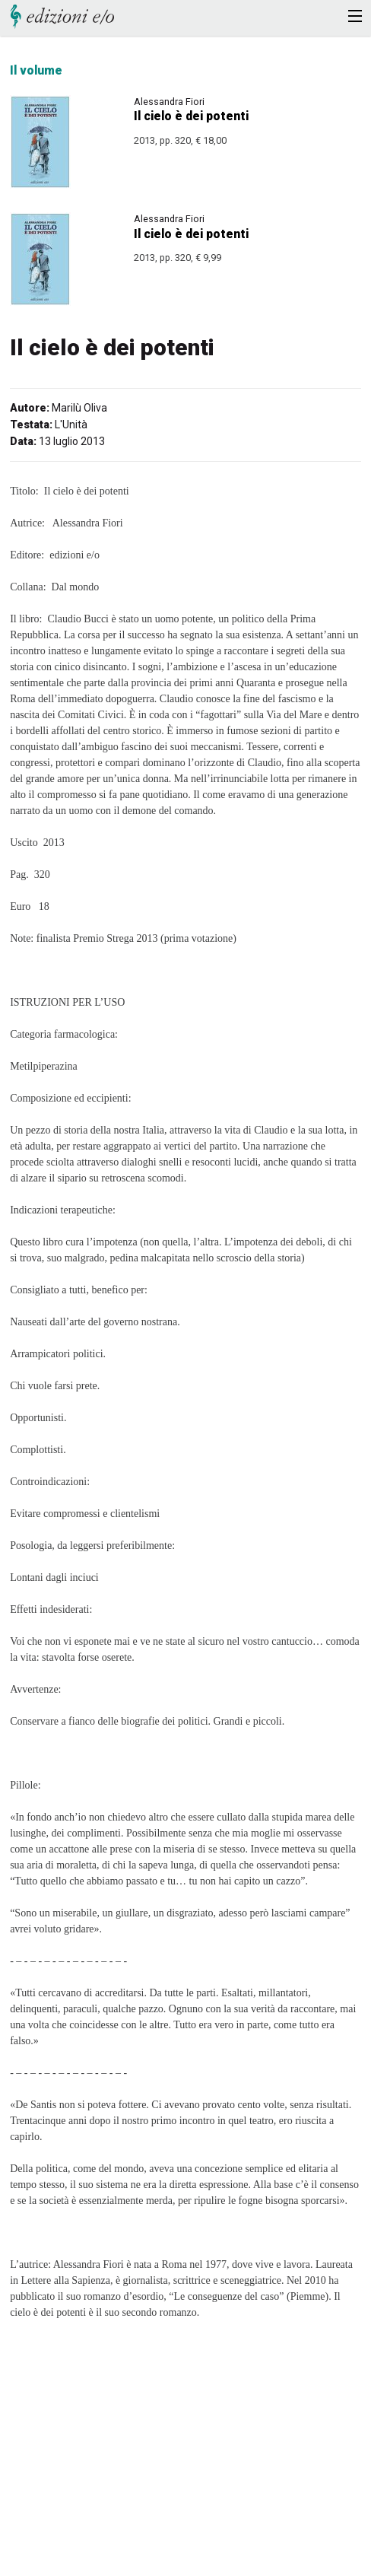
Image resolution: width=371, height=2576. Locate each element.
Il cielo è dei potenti (191, 116)
